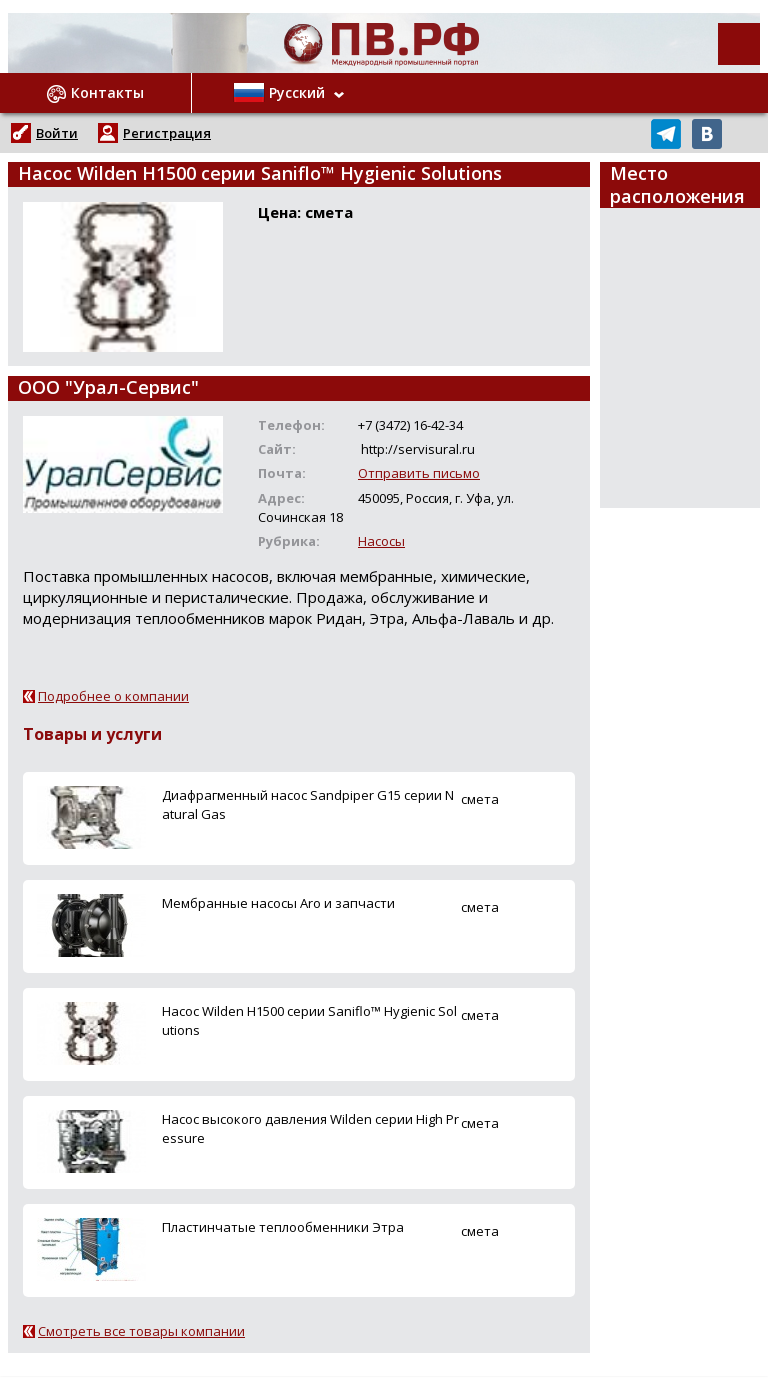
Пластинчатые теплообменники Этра (283, 1227)
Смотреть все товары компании (141, 1331)
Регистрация (167, 133)
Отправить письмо (419, 473)
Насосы (381, 541)
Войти (57, 133)
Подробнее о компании (113, 696)
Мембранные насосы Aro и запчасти (278, 903)
